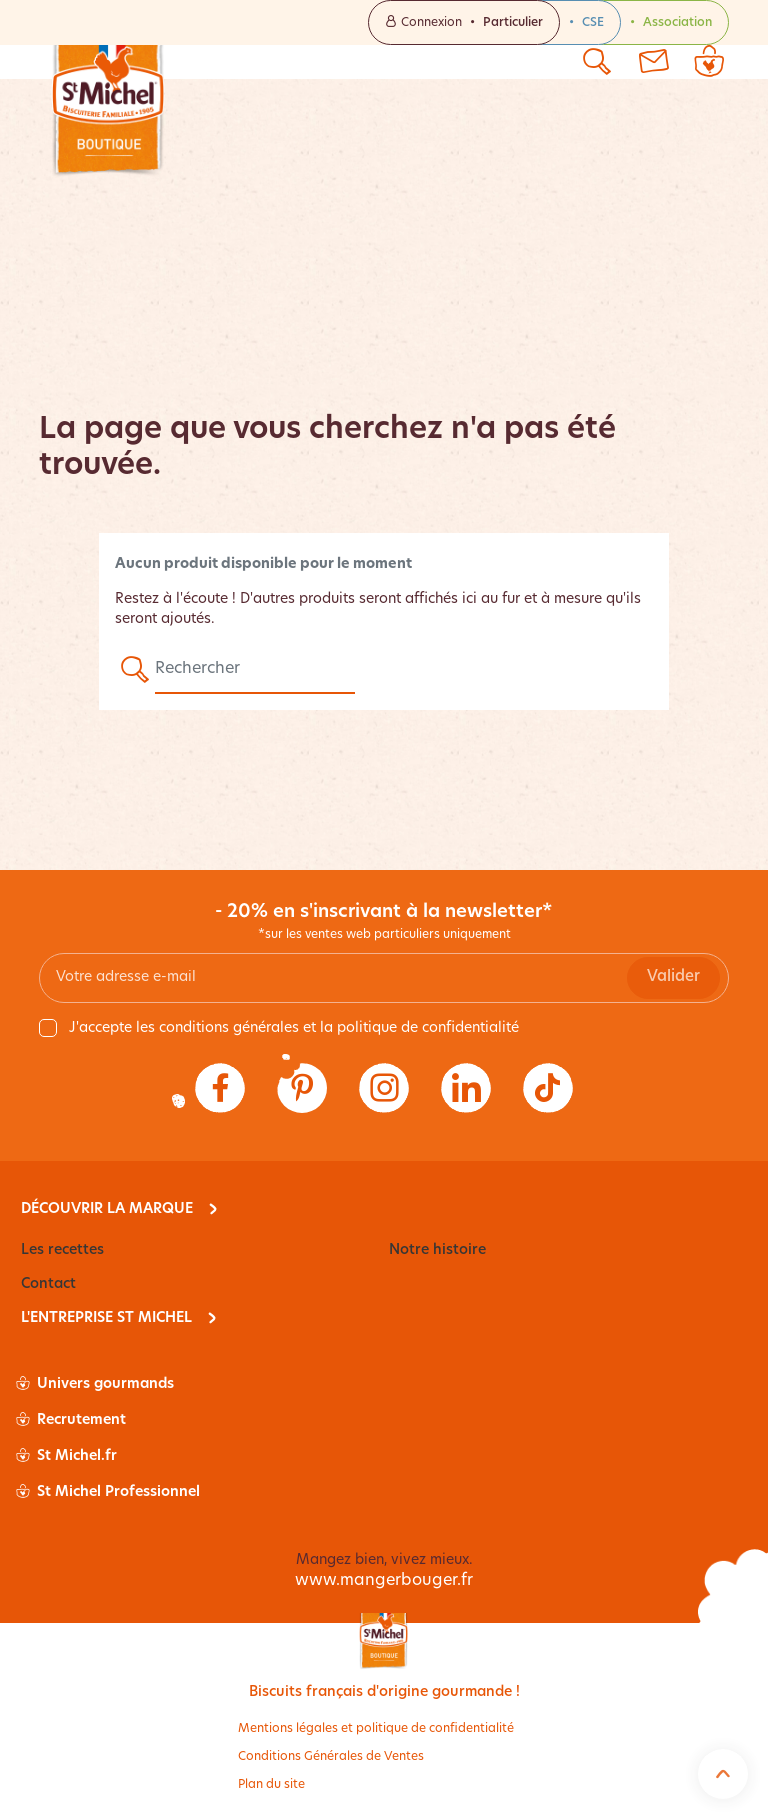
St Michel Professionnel (108, 1493)
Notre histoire (437, 1250)
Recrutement (71, 1421)
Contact (48, 1284)
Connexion (464, 22)
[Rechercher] (255, 670)
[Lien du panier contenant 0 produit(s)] (709, 62)
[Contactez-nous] (653, 62)
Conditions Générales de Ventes (331, 1757)
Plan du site (271, 1785)
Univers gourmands (95, 1385)
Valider (673, 977)
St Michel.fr (66, 1457)
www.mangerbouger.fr (384, 1581)
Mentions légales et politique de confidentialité (376, 1729)
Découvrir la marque (107, 1209)
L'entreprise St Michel (106, 1318)
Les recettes (62, 1250)
